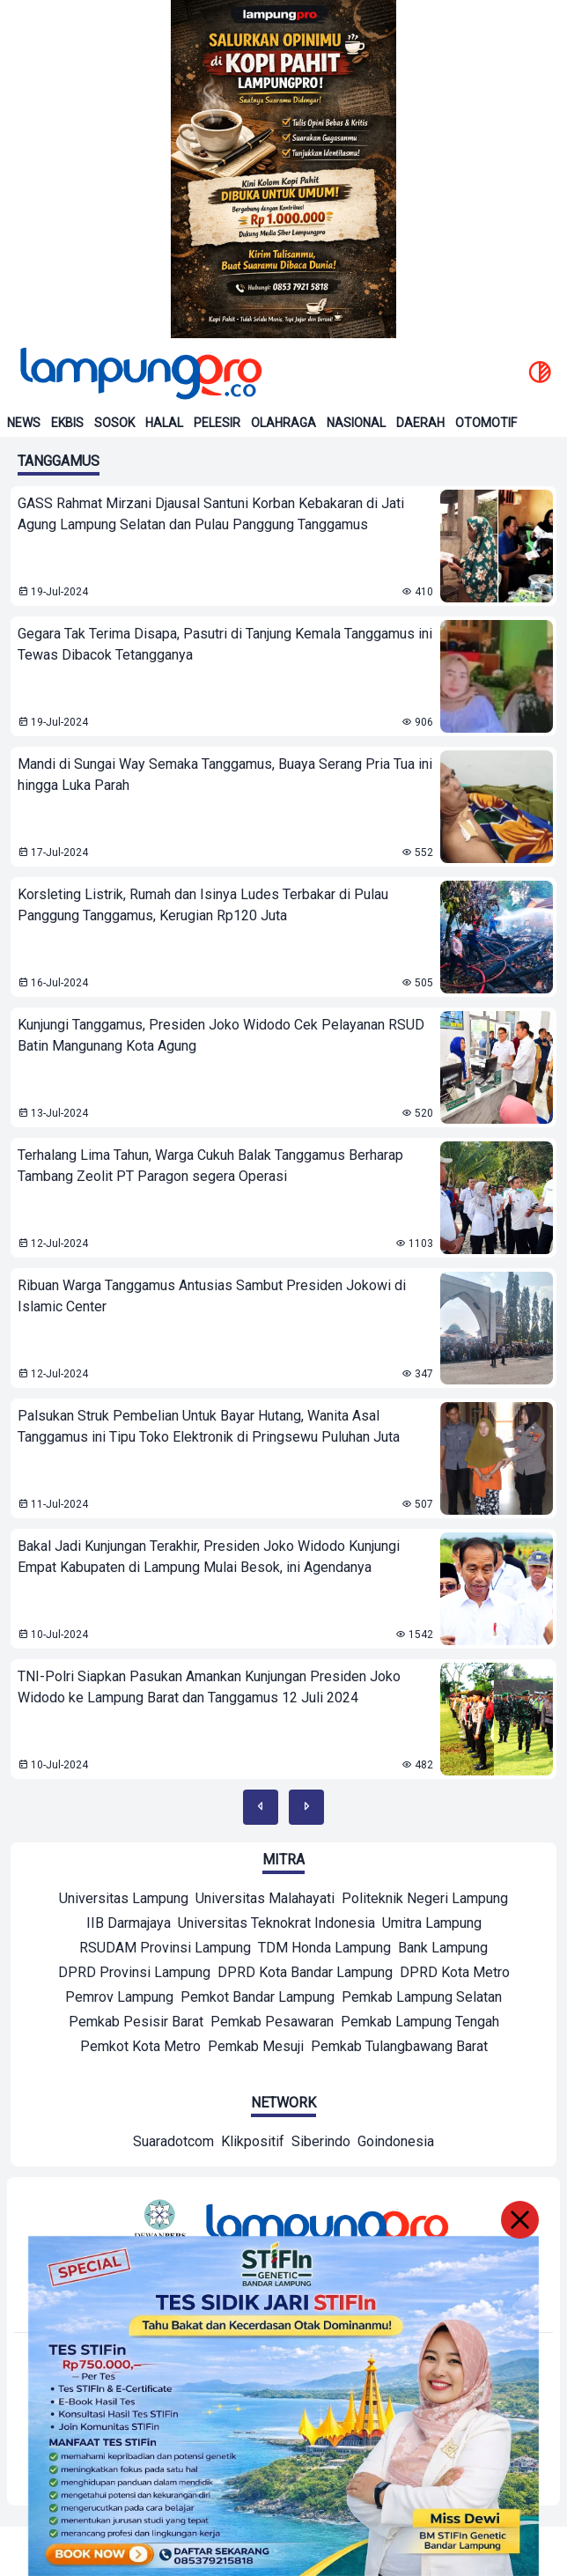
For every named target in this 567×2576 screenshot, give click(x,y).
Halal (164, 423)
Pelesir (217, 423)
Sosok (114, 423)
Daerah (420, 423)
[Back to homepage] (139, 373)
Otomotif (486, 423)
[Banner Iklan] (283, 169)
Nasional (356, 423)
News (23, 423)
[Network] (173, 2143)
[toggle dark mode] (539, 373)
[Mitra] (123, 1900)
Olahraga (283, 423)
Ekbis (67, 423)
